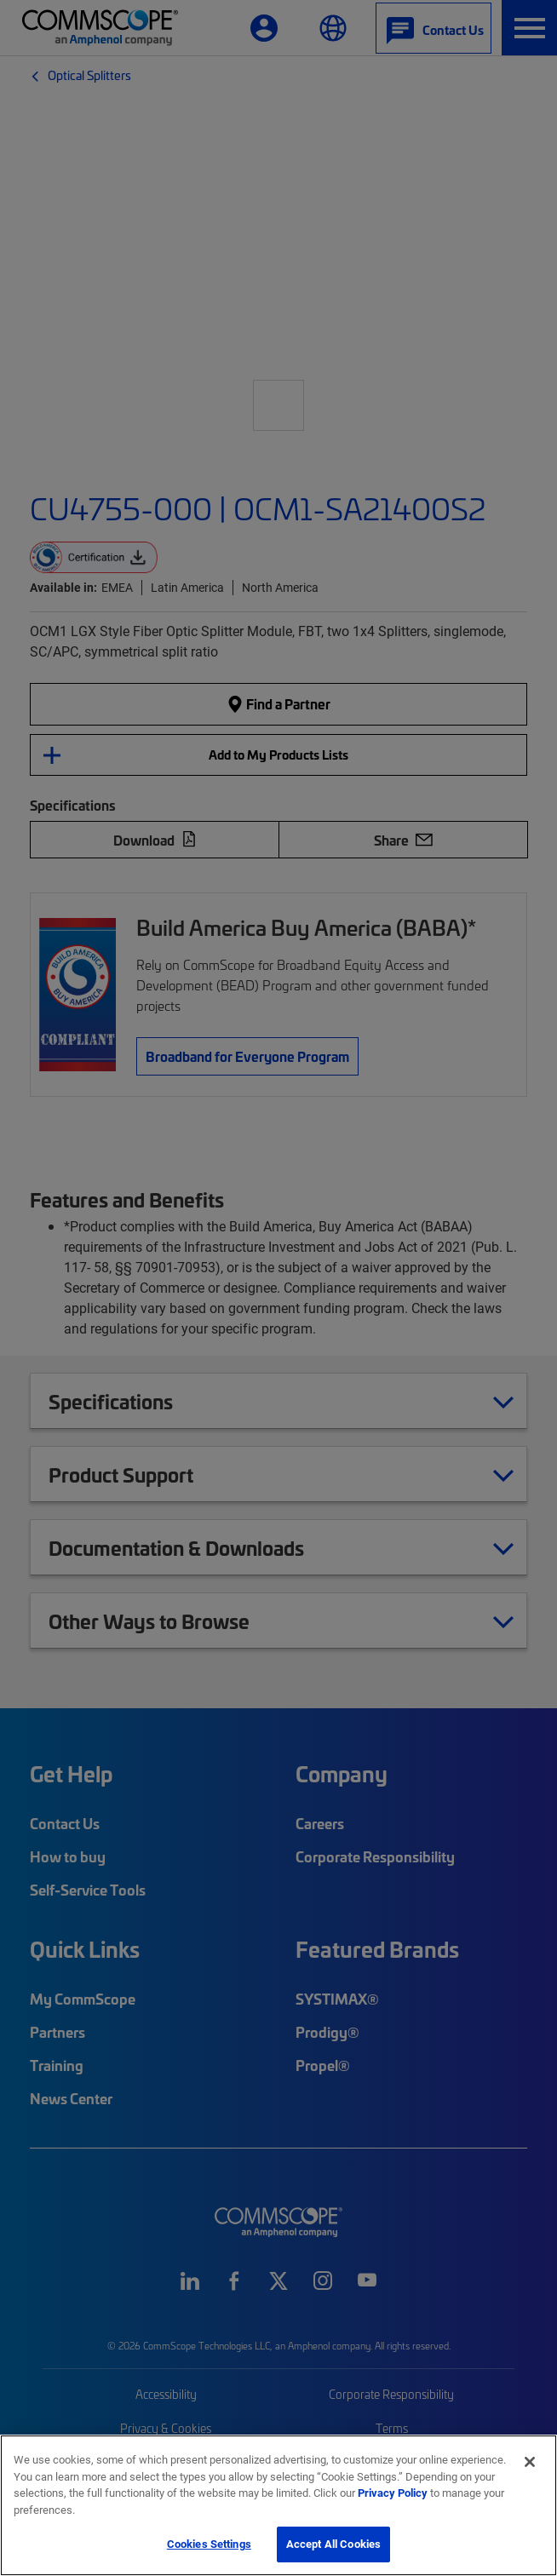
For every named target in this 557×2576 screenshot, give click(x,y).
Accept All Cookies (333, 2543)
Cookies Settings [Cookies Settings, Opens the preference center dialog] (209, 2543)
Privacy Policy (393, 2492)
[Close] (529, 2462)
